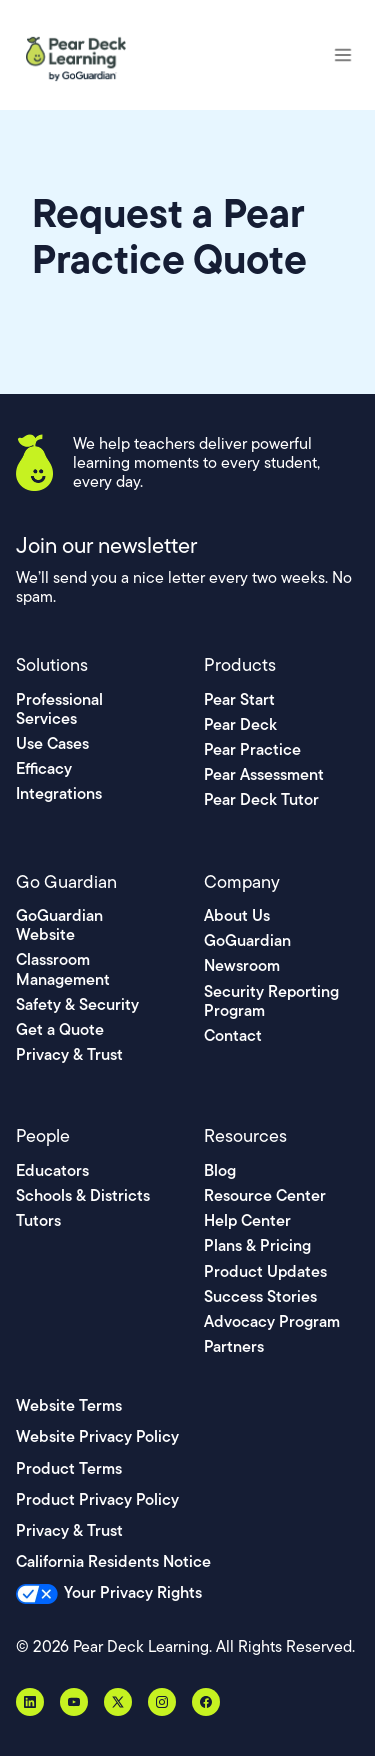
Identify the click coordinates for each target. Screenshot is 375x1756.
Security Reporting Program (271, 1001)
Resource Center (265, 1195)
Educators (52, 1170)
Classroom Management (63, 969)
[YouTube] (74, 1702)
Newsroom (242, 965)
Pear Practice (252, 749)
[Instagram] (162, 1702)
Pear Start (239, 699)
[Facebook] (206, 1702)
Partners (234, 1346)
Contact (233, 1035)
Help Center (247, 1220)
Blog (220, 1170)
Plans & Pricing (257, 1245)
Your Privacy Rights (133, 1592)
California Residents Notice (113, 1561)
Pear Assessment (264, 774)
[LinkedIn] (30, 1702)
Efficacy (44, 768)
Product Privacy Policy (97, 1499)
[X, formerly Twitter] (118, 1702)
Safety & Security (77, 1004)
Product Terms (69, 1468)
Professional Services (59, 709)
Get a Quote (60, 1029)
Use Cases (52, 743)
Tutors (38, 1220)
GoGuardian (247, 940)
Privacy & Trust (69, 1054)
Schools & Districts (83, 1195)
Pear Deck (240, 724)
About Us (237, 915)
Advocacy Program (272, 1321)
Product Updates (265, 1271)
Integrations (59, 793)
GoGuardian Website (59, 925)
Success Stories (260, 1296)
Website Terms (69, 1405)
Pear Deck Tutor (261, 799)
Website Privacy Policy (97, 1436)
